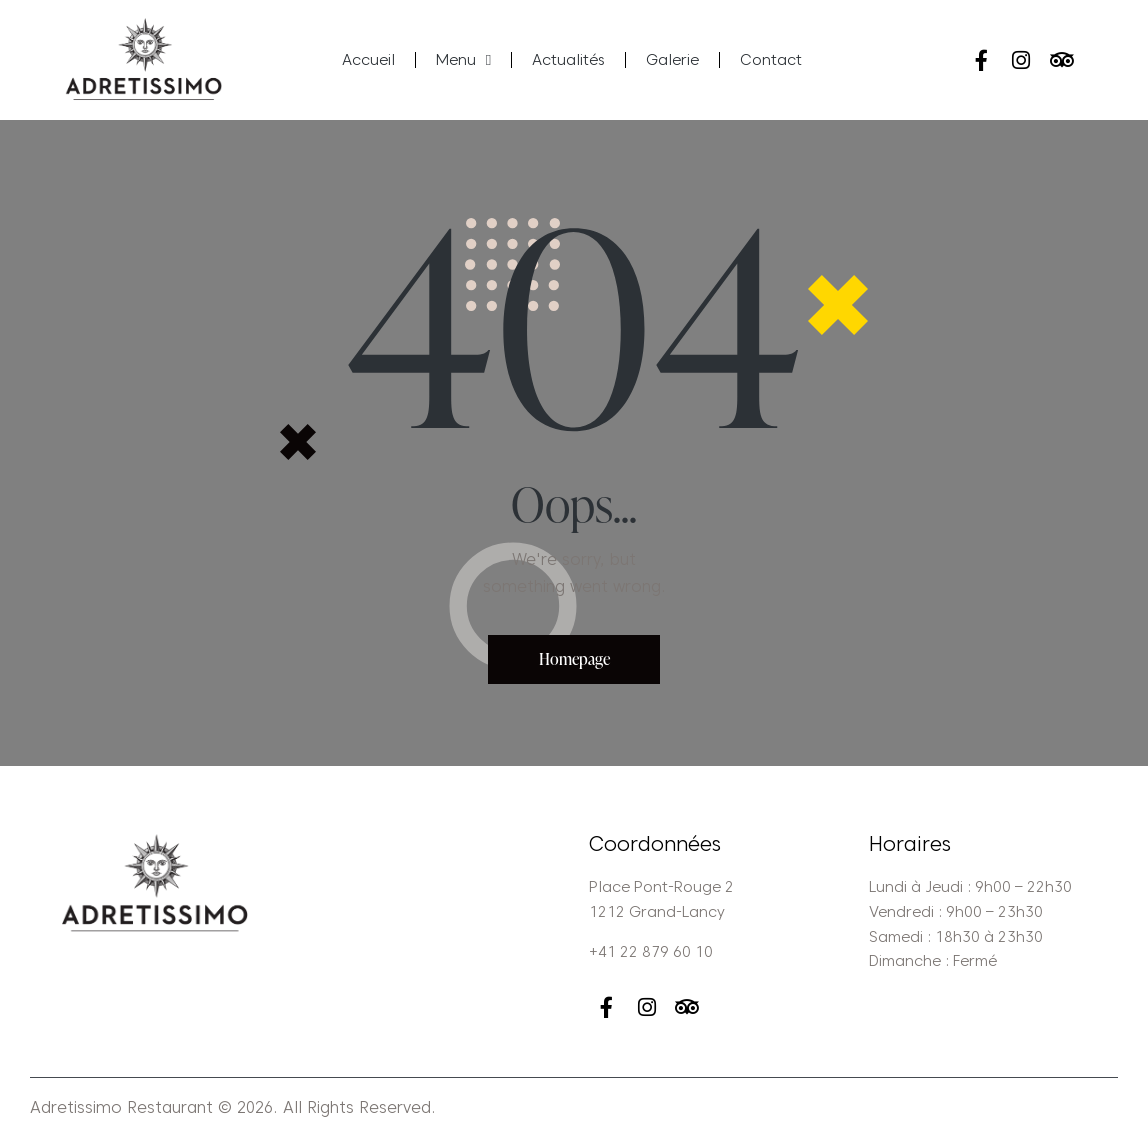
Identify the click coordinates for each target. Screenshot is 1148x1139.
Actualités (568, 60)
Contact (771, 60)
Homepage (574, 659)
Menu (463, 60)
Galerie (672, 60)
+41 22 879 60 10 (651, 952)
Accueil (368, 60)
